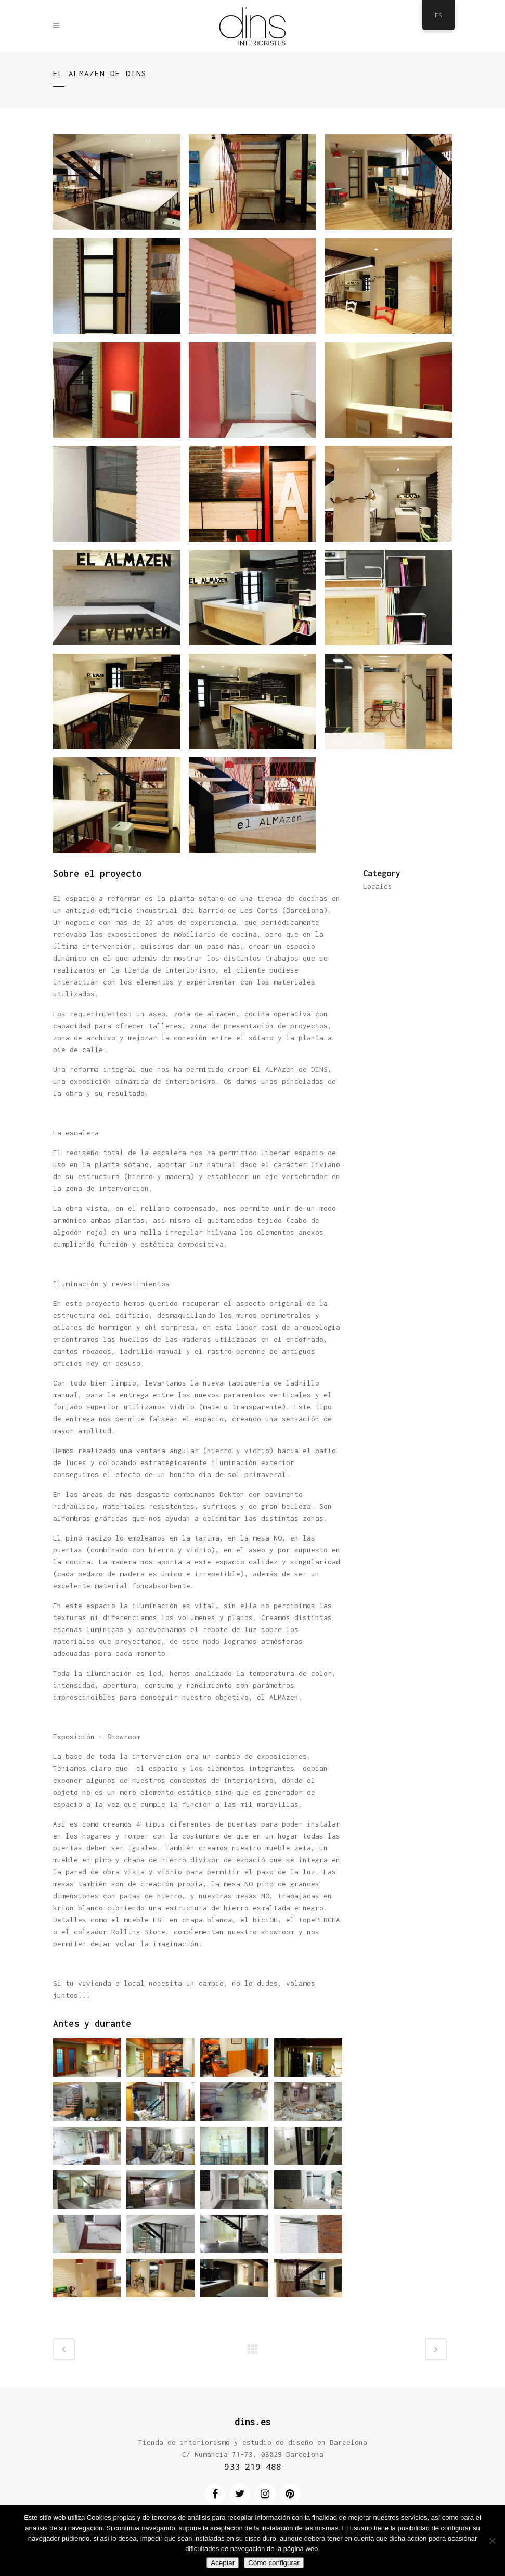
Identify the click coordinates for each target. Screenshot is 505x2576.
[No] (492, 2540)
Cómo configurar (274, 2563)
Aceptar (223, 2563)
